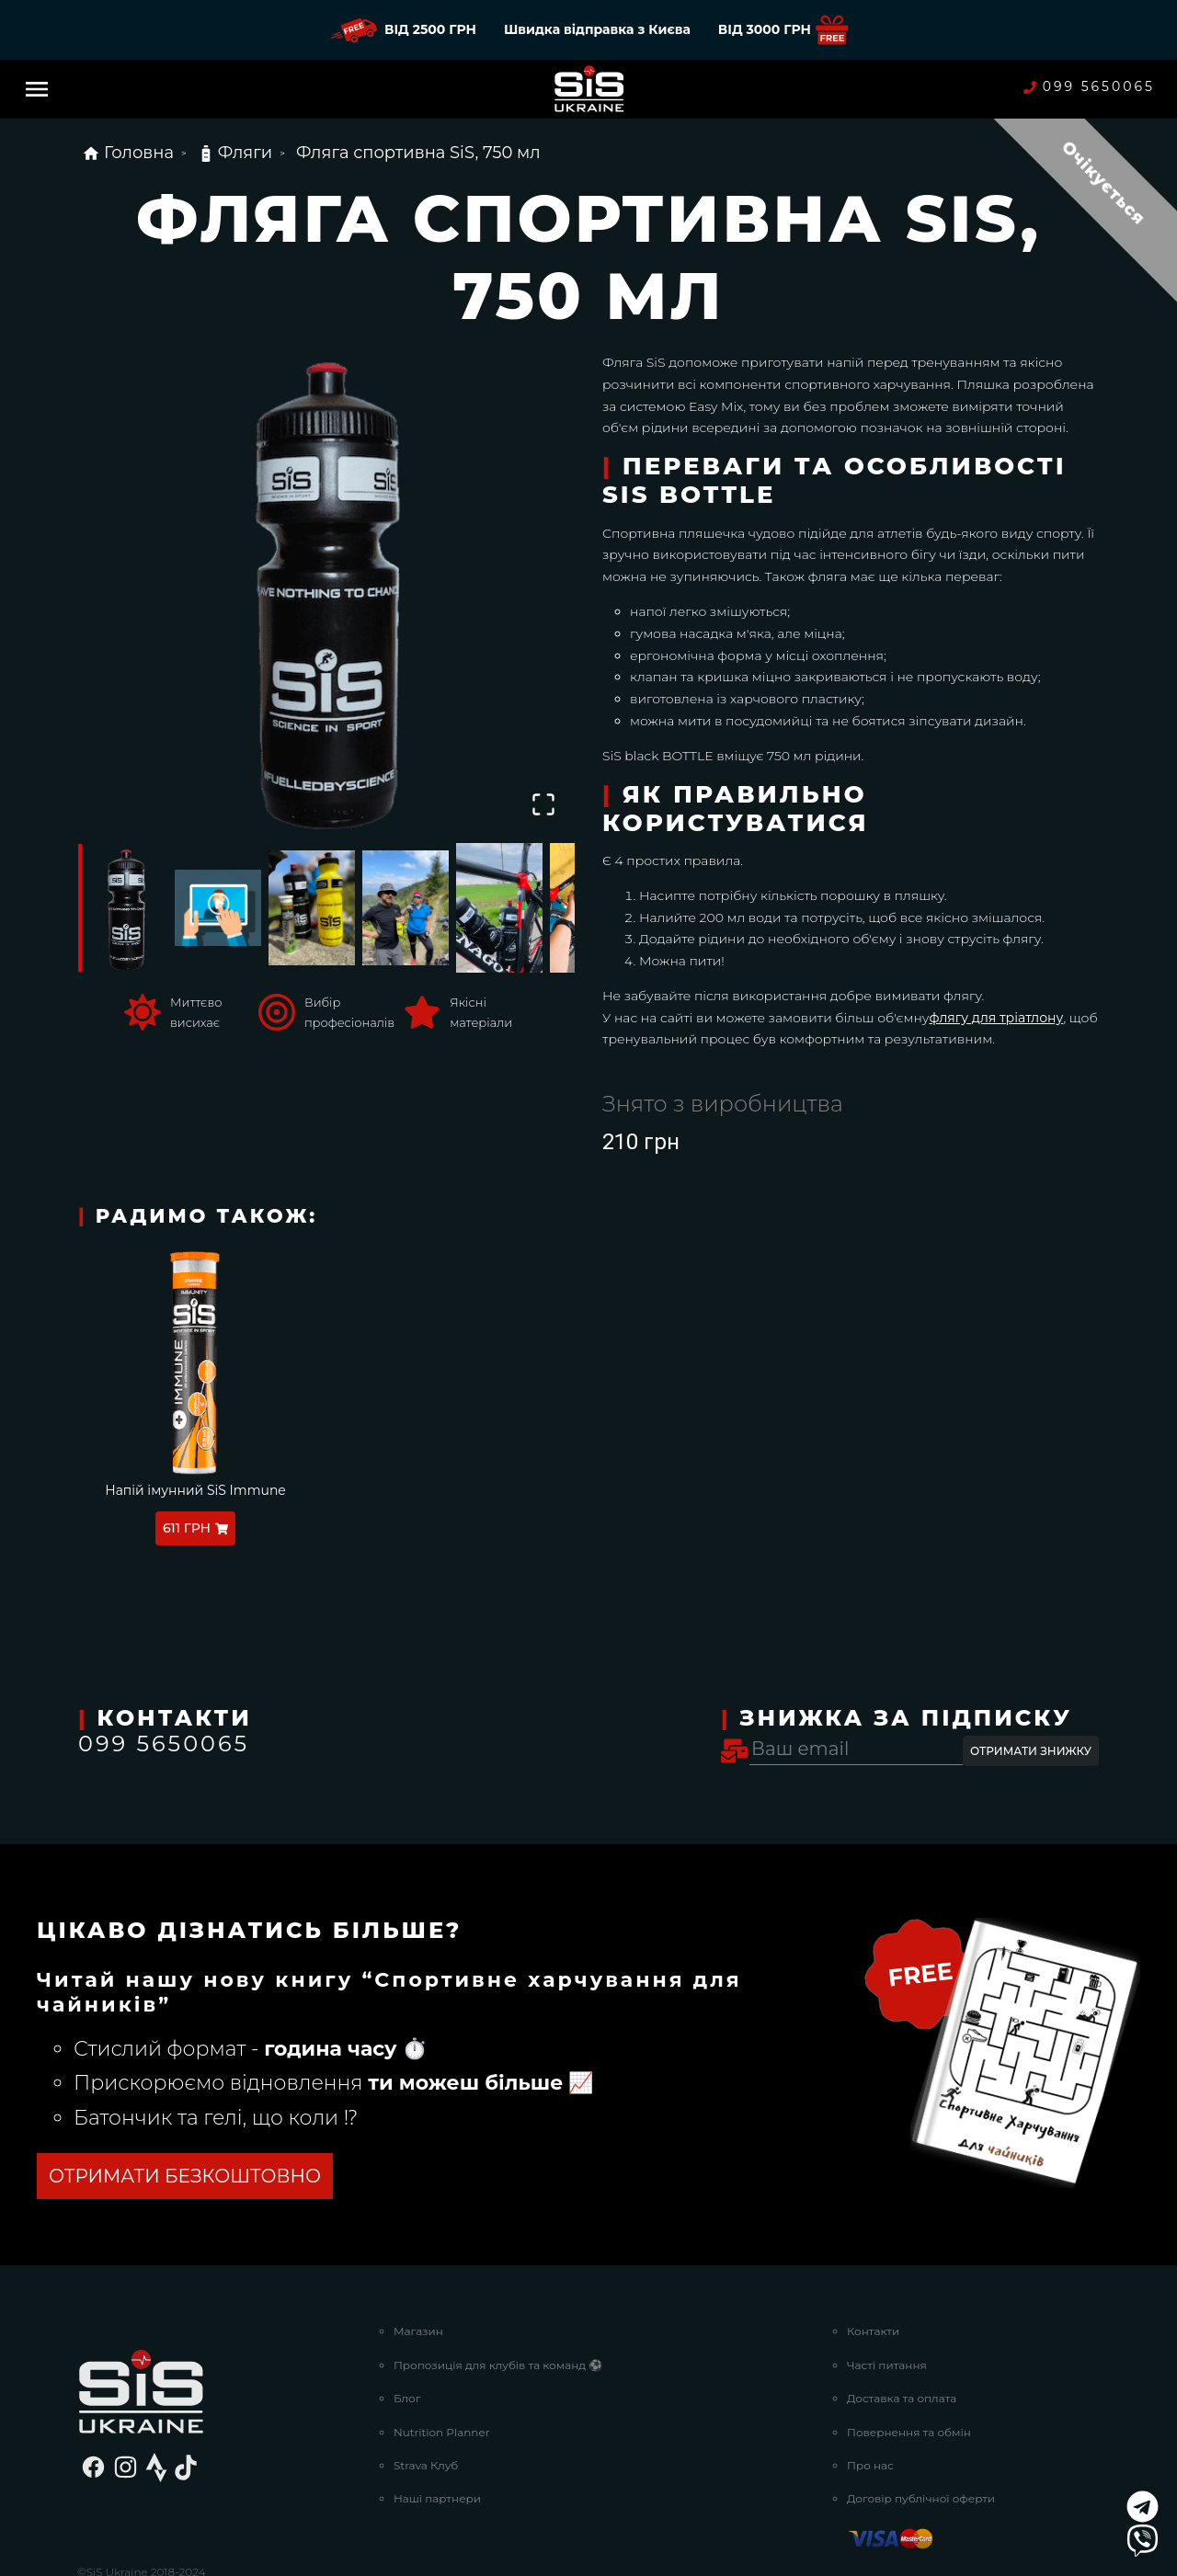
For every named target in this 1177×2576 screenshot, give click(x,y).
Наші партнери (437, 2498)
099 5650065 (1089, 87)
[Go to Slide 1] (124, 907)
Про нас (870, 2465)
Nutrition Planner (442, 2432)
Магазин (418, 2331)
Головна (128, 152)
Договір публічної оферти (921, 2498)
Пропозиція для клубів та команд (498, 2365)
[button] (326, 587)
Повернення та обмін (909, 2432)
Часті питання (887, 2365)
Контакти (873, 2331)
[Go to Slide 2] (218, 907)
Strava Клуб (426, 2465)
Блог (407, 2398)
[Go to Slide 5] (499, 907)
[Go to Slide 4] (405, 908)
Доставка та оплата (901, 2398)
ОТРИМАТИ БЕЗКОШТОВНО (185, 2176)
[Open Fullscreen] (543, 804)
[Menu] (37, 89)
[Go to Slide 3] (312, 908)
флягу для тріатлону (996, 1017)
